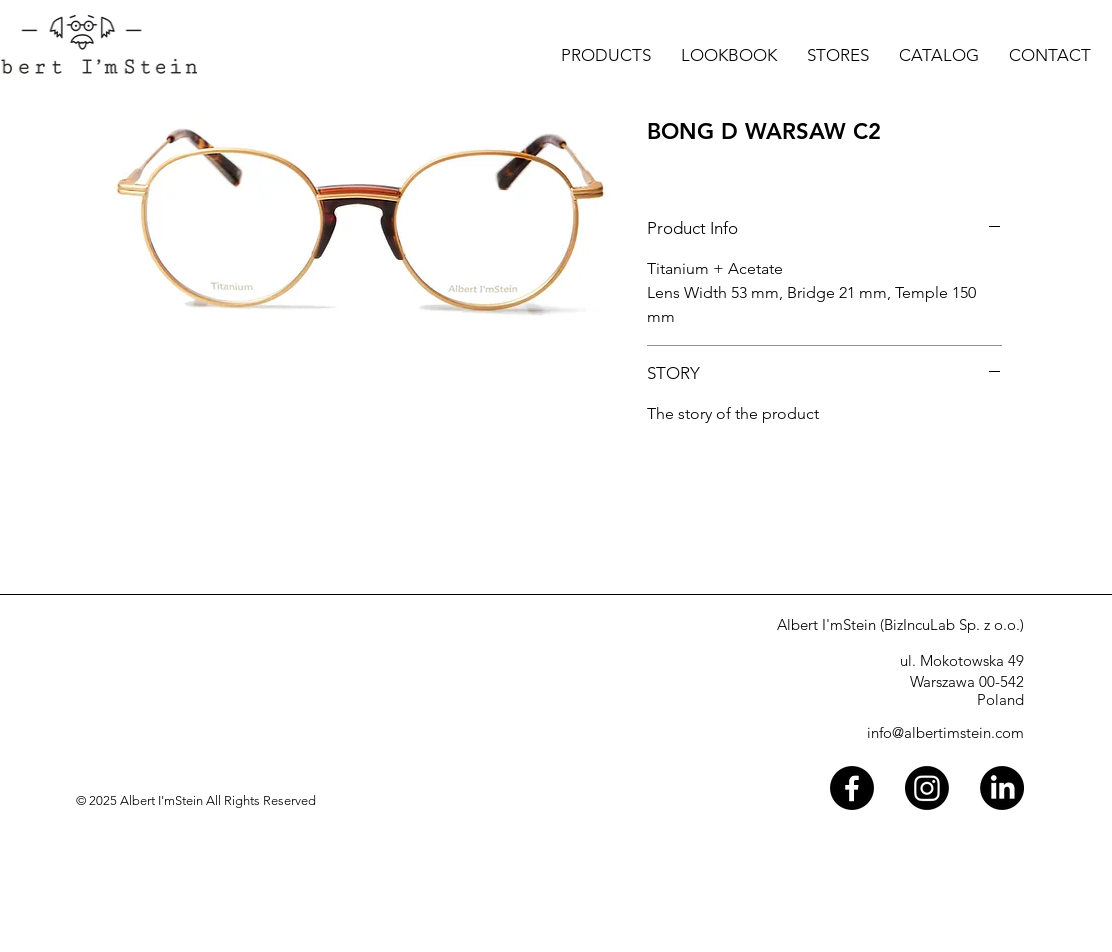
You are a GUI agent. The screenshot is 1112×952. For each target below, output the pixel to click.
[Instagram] (927, 788)
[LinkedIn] (1002, 788)
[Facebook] (852, 788)
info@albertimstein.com (945, 732)
